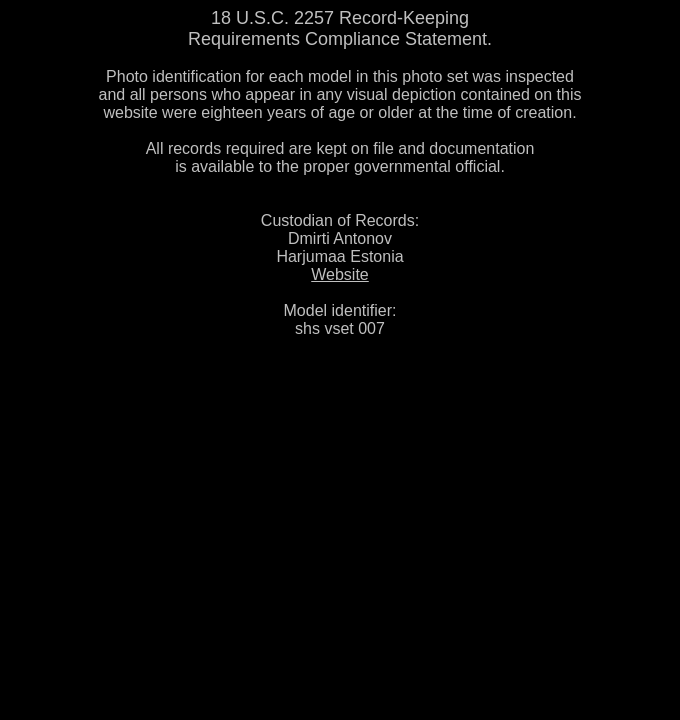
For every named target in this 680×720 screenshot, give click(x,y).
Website (340, 274)
